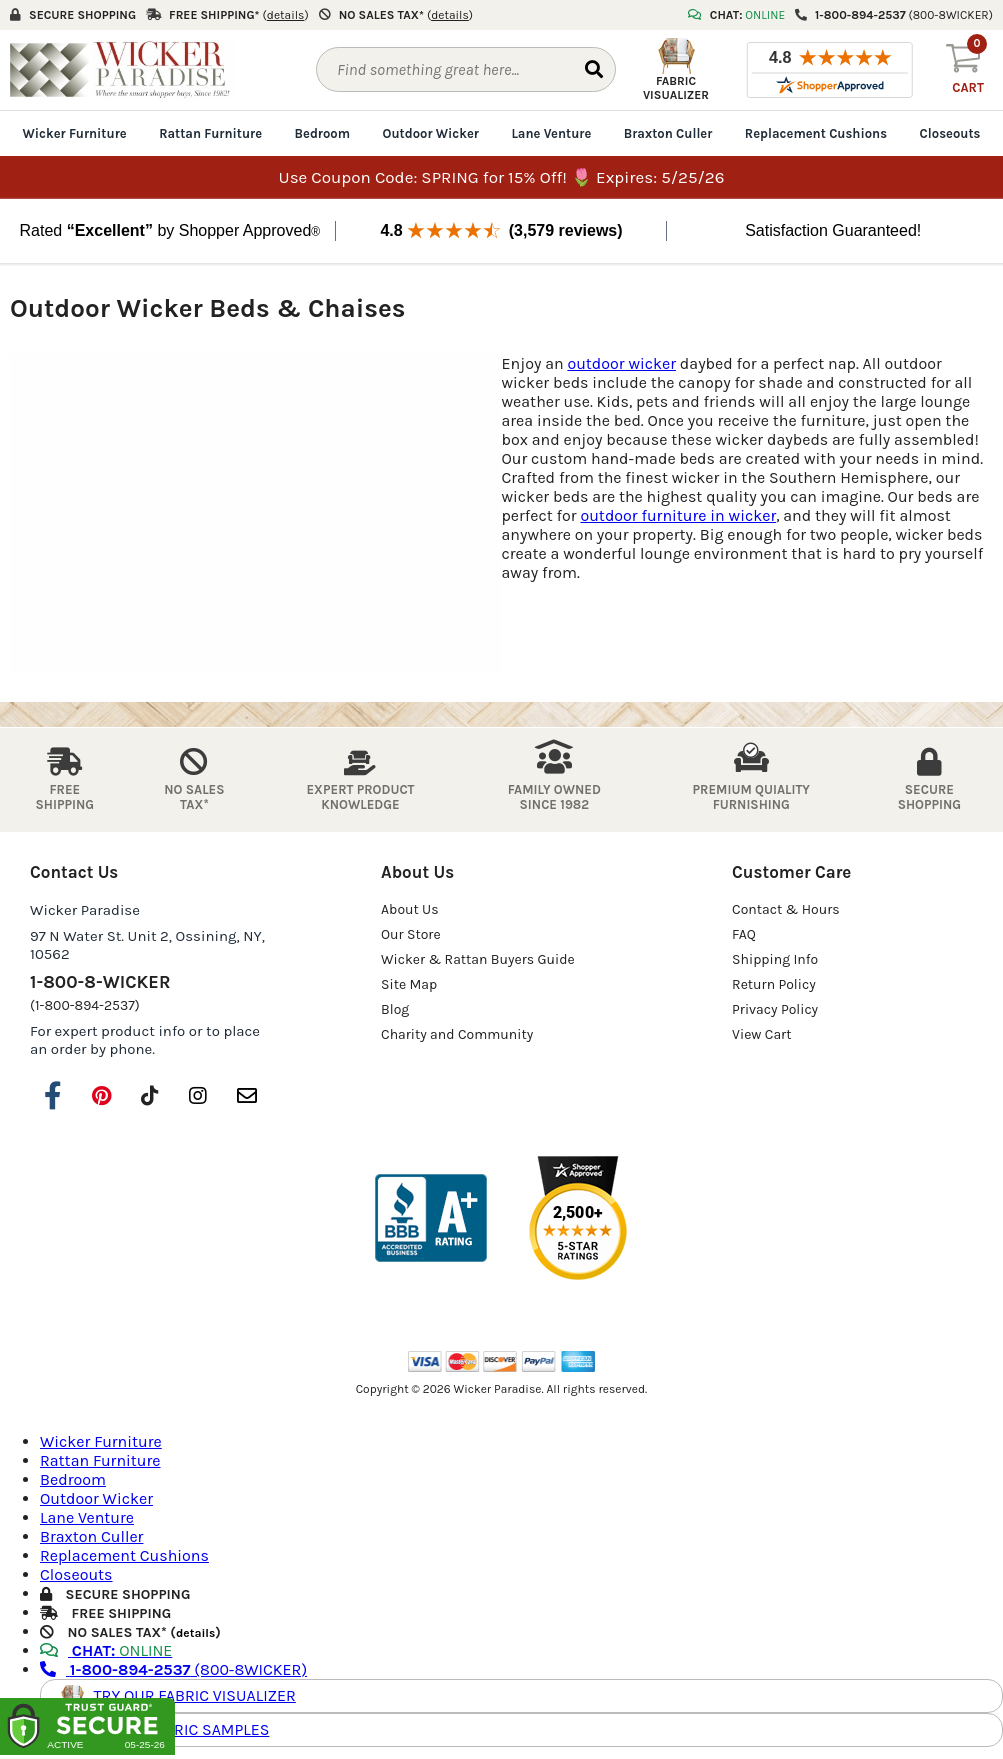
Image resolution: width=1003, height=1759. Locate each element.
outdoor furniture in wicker (678, 515)
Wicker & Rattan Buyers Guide (478, 959)
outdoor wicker (621, 363)
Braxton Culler (668, 133)
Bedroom (322, 133)
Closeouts (950, 133)
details (195, 1633)
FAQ (744, 934)
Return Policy (774, 984)
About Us (410, 909)
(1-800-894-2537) (85, 1005)
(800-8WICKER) (173, 1669)
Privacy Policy (775, 1009)
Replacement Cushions (816, 133)
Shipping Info (775, 959)
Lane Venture (551, 133)
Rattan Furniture (210, 133)
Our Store (411, 934)
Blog (395, 1009)
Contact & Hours (786, 909)
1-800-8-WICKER (100, 982)
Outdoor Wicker (431, 133)
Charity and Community (457, 1034)
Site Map (409, 984)
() (286, 15)
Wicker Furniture (75, 133)
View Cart (761, 1034)
